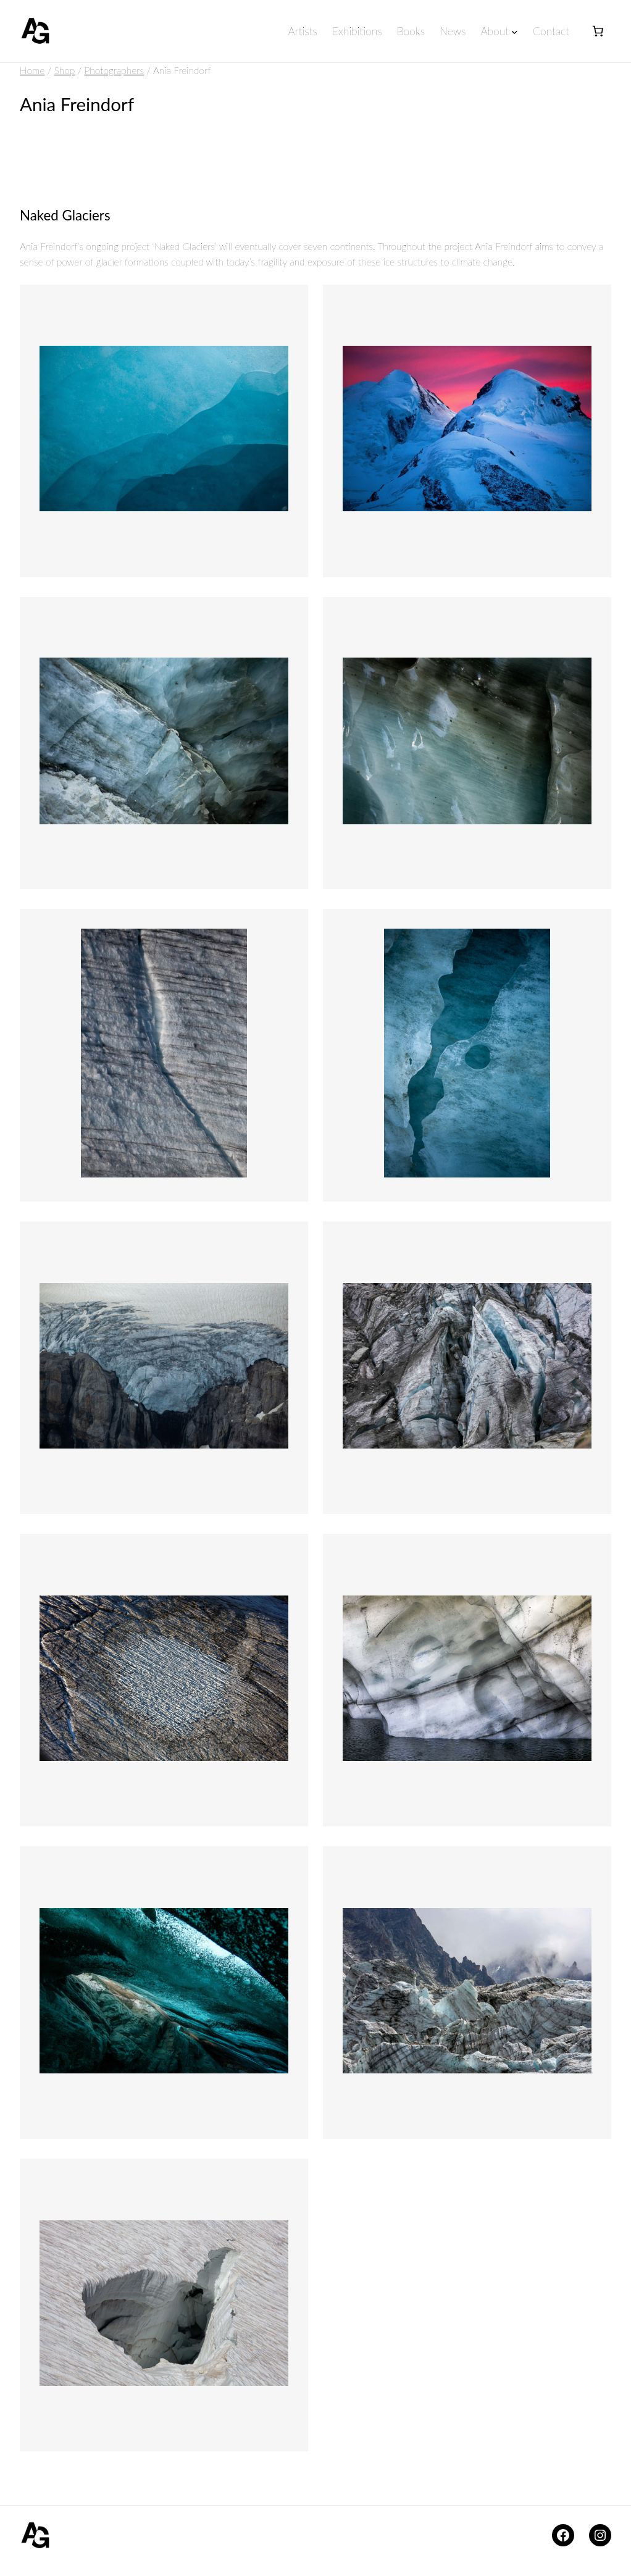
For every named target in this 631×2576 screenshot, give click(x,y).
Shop (65, 70)
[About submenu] (514, 31)
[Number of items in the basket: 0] (597, 30)
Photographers (115, 70)
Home (33, 70)
